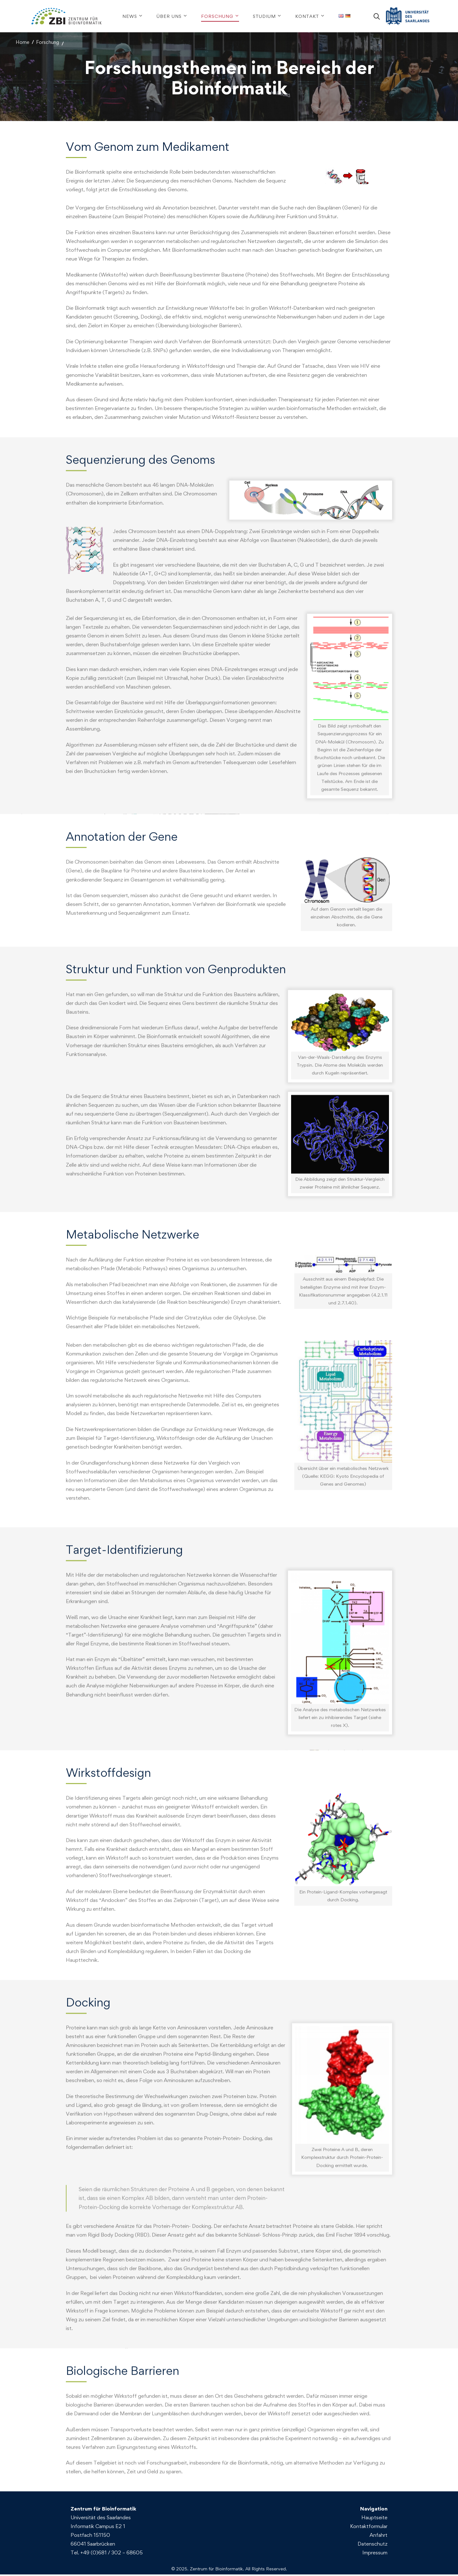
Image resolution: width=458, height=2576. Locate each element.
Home (22, 42)
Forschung (47, 42)
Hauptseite (374, 2519)
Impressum (374, 2554)
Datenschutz (372, 2545)
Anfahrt (378, 2536)
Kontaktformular (368, 2528)
